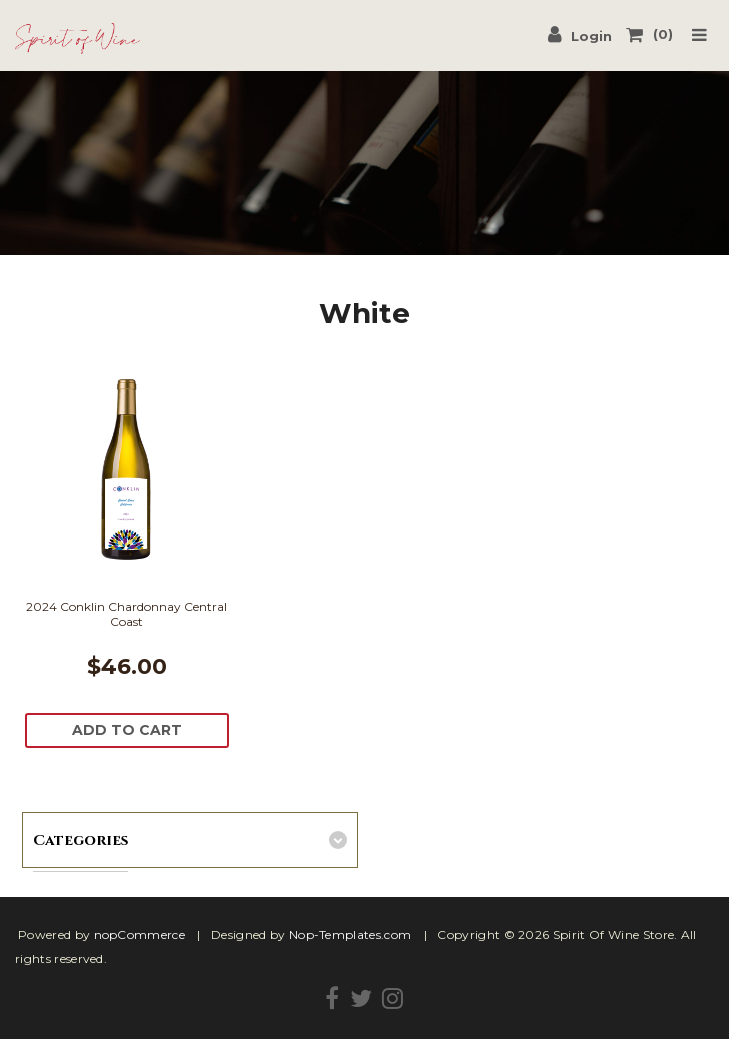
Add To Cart (127, 730)
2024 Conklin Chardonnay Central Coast (126, 614)
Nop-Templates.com (350, 934)
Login (580, 34)
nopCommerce (140, 934)
